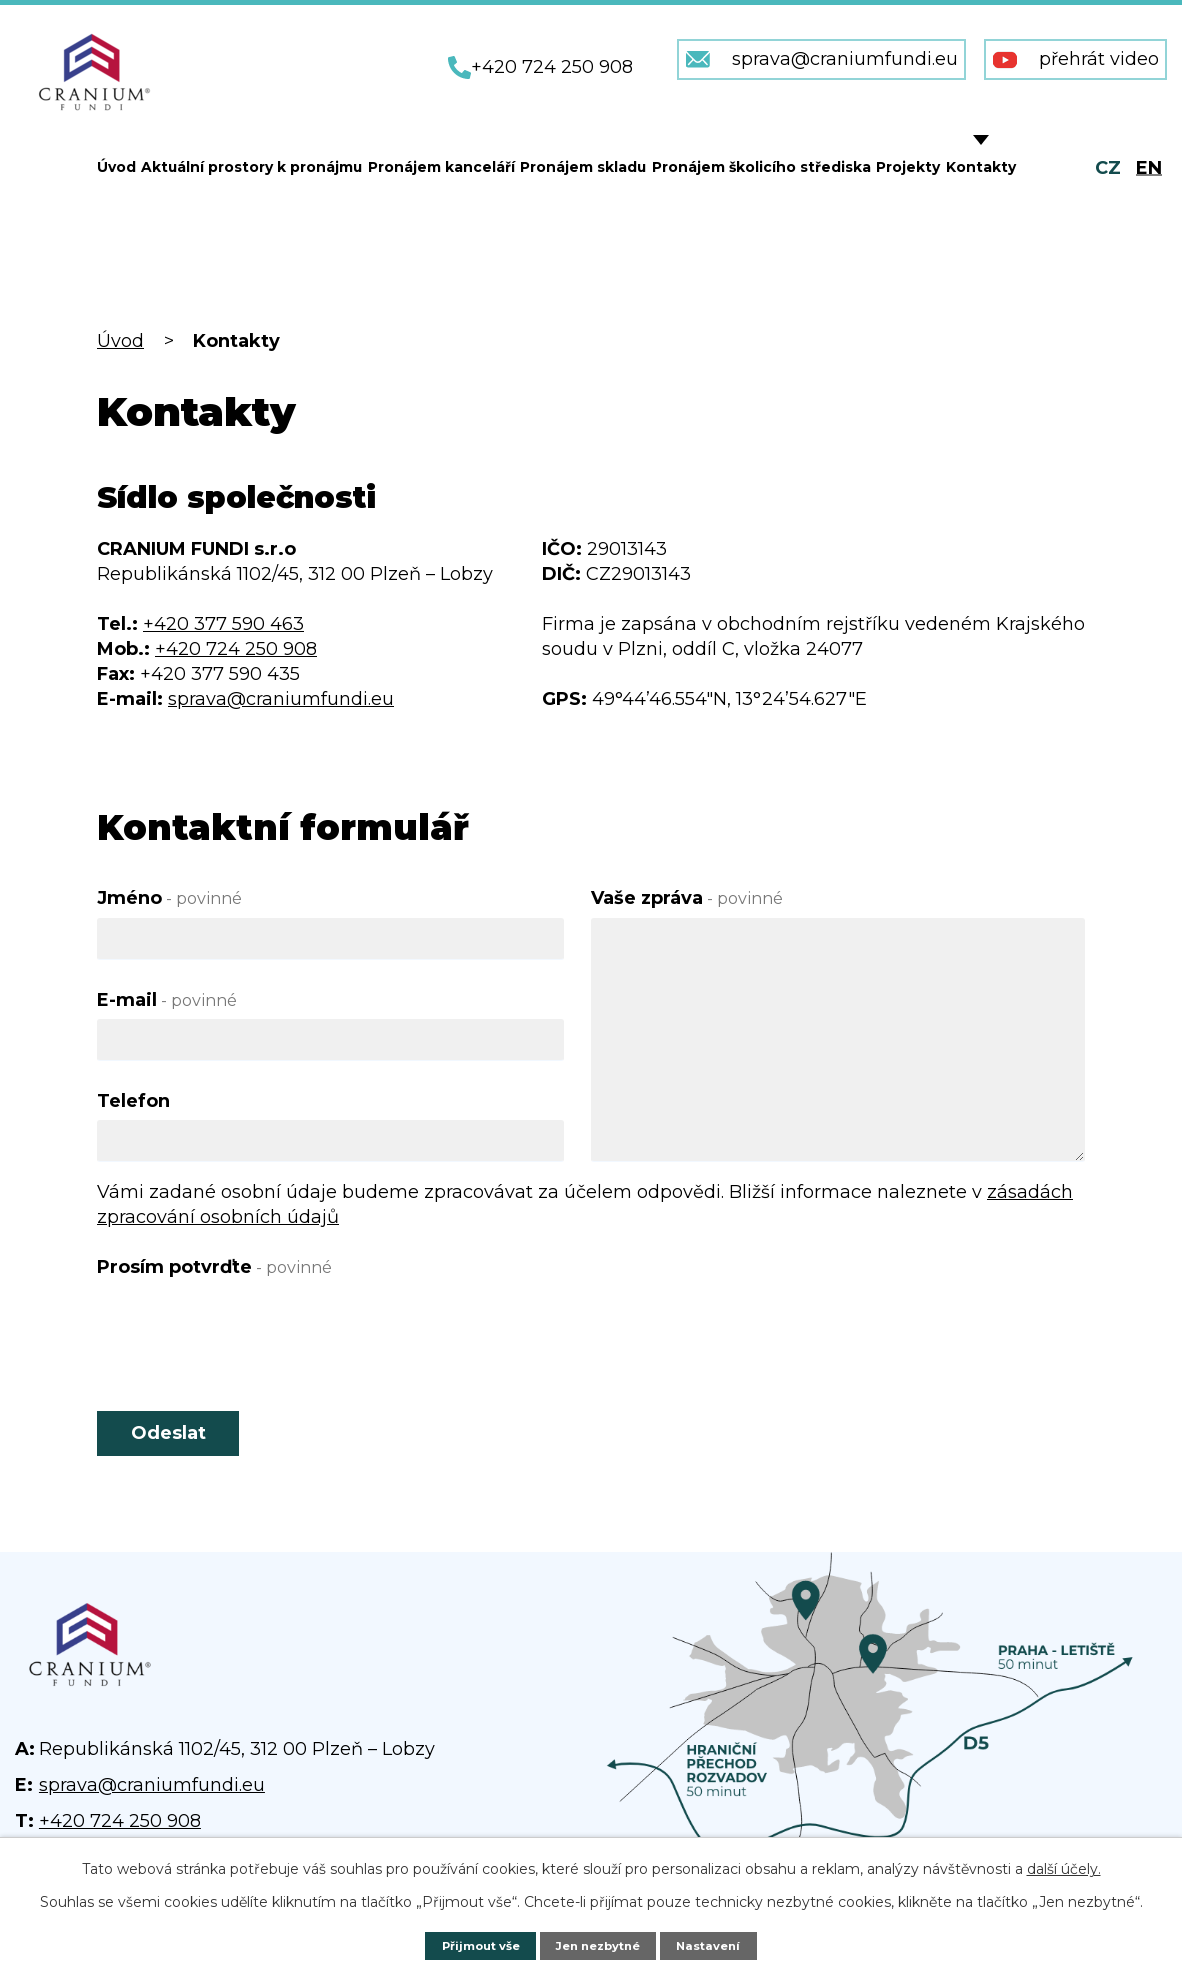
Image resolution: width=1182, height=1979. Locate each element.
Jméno (169, 898)
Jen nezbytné (601, 1944)
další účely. (1064, 1868)
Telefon (133, 1101)
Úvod (116, 167)
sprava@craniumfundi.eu (281, 699)
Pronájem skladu (583, 167)
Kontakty (981, 167)
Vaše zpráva (687, 898)
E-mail (167, 1000)
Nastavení (720, 1944)
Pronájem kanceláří (441, 167)
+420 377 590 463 (223, 624)
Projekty (908, 167)
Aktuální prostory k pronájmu (251, 167)
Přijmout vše (471, 1944)
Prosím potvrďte (214, 1267)
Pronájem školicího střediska (761, 167)
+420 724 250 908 (236, 649)
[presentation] (249, 1325)
